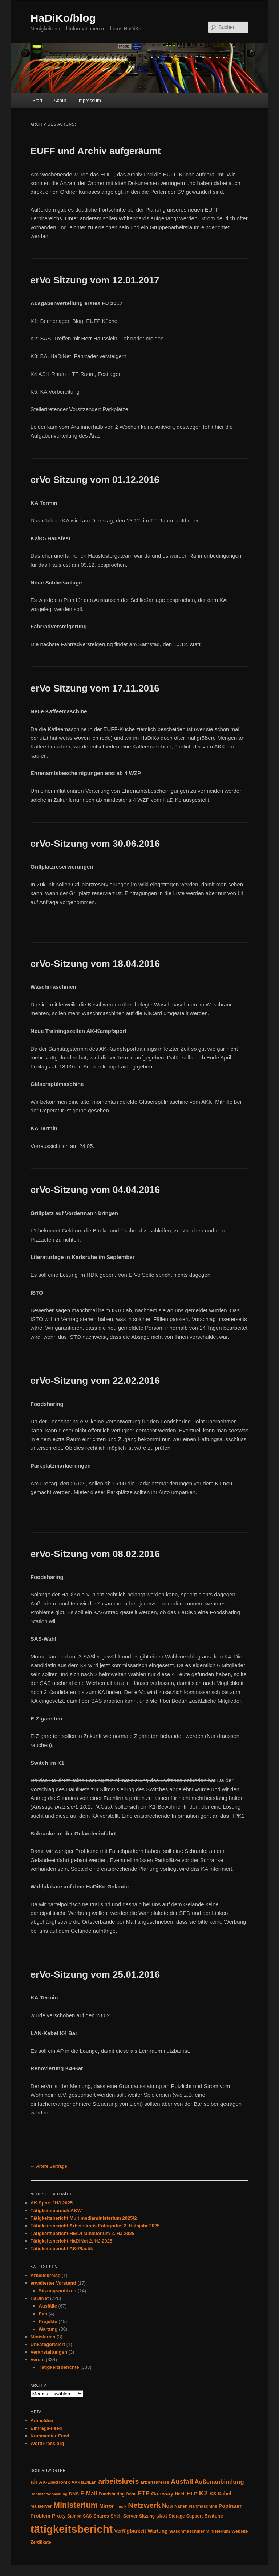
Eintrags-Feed (46, 2428)
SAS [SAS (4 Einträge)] (87, 2516)
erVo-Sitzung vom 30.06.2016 (95, 843)
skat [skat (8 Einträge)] (161, 2516)
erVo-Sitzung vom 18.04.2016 (95, 963)
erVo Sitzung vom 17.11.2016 (95, 688)
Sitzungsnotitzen (57, 2290)
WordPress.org (47, 2443)
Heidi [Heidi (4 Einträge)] (180, 2494)
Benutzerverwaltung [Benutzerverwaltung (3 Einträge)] (49, 2494)
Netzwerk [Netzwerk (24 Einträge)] (144, 2505)
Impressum (89, 100)
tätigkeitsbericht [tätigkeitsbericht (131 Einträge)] (72, 2529)
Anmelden (42, 2420)
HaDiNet (40, 2298)
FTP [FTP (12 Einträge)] (144, 2493)
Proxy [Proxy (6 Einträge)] (59, 2516)
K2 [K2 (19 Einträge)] (203, 2493)
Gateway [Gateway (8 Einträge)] (162, 2493)
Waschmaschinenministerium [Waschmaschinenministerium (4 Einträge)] (199, 2531)
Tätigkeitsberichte (59, 2367)
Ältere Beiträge (49, 2166)
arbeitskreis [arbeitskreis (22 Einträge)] (118, 2481)
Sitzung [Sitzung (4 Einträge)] (147, 2516)
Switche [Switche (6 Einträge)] (213, 2516)
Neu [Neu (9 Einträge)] (167, 2506)
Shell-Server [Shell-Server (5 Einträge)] (124, 2516)
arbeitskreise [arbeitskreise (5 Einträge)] (154, 2482)
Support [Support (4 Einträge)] (194, 2516)
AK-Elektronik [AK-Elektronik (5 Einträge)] (54, 2482)
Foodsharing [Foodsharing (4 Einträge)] (111, 2494)
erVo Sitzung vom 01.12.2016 (95, 479)
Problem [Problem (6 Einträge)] (40, 2516)
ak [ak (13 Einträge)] (34, 2481)
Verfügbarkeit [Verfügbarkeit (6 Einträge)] (130, 2531)
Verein (38, 2359)
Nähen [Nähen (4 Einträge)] (180, 2506)
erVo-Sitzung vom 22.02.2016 (95, 1380)
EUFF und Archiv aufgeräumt (96, 150)
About (60, 100)
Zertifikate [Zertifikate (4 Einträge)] (41, 2542)
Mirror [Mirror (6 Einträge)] (106, 2506)
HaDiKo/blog (63, 18)
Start (37, 100)
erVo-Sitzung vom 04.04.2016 (95, 1189)
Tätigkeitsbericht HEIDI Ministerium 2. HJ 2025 (82, 2233)
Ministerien (43, 2336)
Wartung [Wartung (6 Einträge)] (157, 2531)
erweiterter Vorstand (53, 2283)
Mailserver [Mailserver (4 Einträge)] (41, 2506)
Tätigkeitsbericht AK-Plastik (62, 2248)
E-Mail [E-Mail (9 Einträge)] (88, 2493)
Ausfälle (48, 2306)
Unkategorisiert (48, 2344)
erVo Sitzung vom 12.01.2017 (95, 280)
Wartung (48, 2329)
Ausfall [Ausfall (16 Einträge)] (182, 2481)
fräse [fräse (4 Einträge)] (131, 2494)
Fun (43, 2314)
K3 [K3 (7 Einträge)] (212, 2494)
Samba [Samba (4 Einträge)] (74, 2516)
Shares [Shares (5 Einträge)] (101, 2516)
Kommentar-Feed (50, 2435)
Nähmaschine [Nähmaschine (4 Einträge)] (203, 2506)
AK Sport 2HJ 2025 (52, 2203)
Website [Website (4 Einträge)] (239, 2531)
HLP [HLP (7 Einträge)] (192, 2494)
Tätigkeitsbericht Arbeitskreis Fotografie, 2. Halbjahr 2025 (95, 2225)
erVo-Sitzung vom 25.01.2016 (95, 1974)
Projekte (48, 2321)
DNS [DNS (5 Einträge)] (74, 2494)
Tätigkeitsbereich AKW (56, 2210)
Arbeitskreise (45, 2275)
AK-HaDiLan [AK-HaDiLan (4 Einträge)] (84, 2482)
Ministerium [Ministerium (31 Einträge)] (75, 2505)
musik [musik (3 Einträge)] (120, 2506)
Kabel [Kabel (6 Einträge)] (224, 2494)
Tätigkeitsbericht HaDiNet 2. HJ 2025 (71, 2241)
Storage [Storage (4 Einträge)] (177, 2516)
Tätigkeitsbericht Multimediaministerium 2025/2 (84, 2218)
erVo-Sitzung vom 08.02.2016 (95, 1554)
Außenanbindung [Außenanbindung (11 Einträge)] (219, 2481)
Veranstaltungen (49, 2352)
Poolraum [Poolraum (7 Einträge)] (231, 2506)
